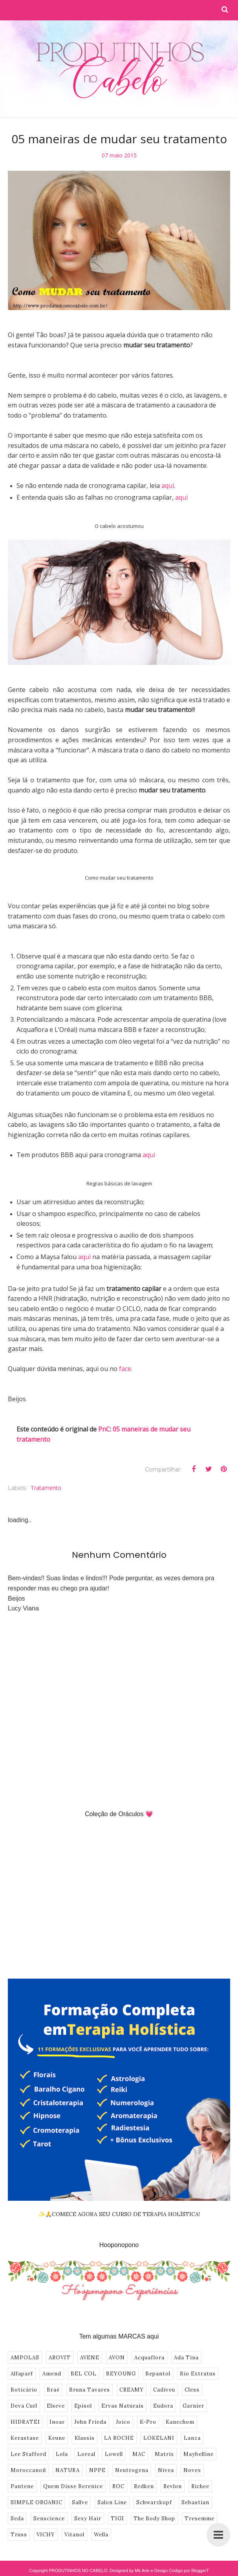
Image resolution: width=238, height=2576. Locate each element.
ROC (118, 2486)
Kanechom (180, 2422)
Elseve (56, 2406)
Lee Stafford (28, 2454)
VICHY (46, 2534)
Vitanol (74, 2534)
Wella (101, 2534)
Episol (83, 2406)
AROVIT (60, 2357)
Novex (192, 2470)
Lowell (114, 2454)
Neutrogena (131, 2470)
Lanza (192, 2438)
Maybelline (198, 2454)
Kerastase (25, 2438)
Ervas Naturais (122, 2406)
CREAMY (131, 2389)
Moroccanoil (28, 2470)
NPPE (97, 2470)
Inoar (57, 2422)
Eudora (163, 2406)
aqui (167, 485)
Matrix (164, 2454)
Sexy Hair (87, 2518)
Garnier (193, 2406)
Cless (192, 2389)
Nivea (166, 2470)
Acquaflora (149, 2357)
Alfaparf (22, 2373)
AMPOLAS (25, 2357)
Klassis (85, 2438)
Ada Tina (186, 2357)
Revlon (172, 2486)
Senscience (49, 2518)
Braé (53, 2389)
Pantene (22, 2486)
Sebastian (195, 2502)
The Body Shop (154, 2518)
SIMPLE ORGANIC (36, 2502)
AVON (117, 2357)
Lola (62, 2454)
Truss (19, 2534)
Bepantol (157, 2373)
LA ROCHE (119, 2438)
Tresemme (199, 2518)
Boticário (24, 2389)
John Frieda (90, 2422)
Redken (144, 2486)
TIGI (117, 2518)
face (125, 1368)
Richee (200, 2486)
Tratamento (46, 1488)
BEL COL (84, 2373)
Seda (17, 2518)
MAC (138, 2454)
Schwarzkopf (154, 2502)
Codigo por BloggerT (189, 2570)
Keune (56, 2438)
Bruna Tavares (89, 2389)
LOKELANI (158, 2438)
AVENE (89, 2357)
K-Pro (148, 2422)
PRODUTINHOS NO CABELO (78, 2570)
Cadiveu (164, 2389)
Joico (123, 2422)
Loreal (86, 2454)
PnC (104, 1429)
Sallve (80, 2502)
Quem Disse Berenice (73, 2486)
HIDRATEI (25, 2422)
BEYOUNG (121, 2373)
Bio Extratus (198, 2373)
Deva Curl (24, 2406)
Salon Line (112, 2502)
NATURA (67, 2470)
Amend (51, 2373)
